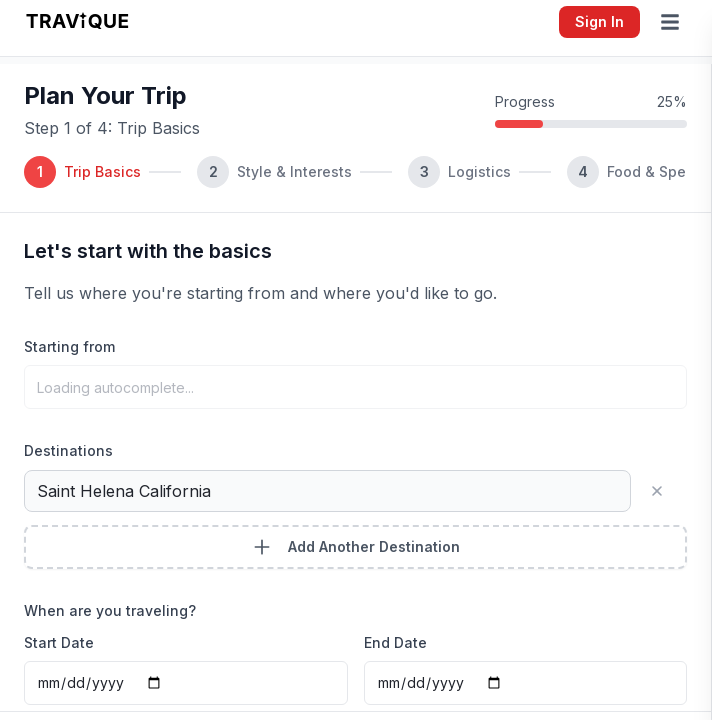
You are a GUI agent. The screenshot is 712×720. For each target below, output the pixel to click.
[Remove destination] (665, 491)
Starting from (69, 346)
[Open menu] (674, 22)
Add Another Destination (356, 547)
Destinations (68, 450)
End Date (395, 642)
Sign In (599, 21)
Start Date (59, 642)
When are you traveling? (110, 610)
